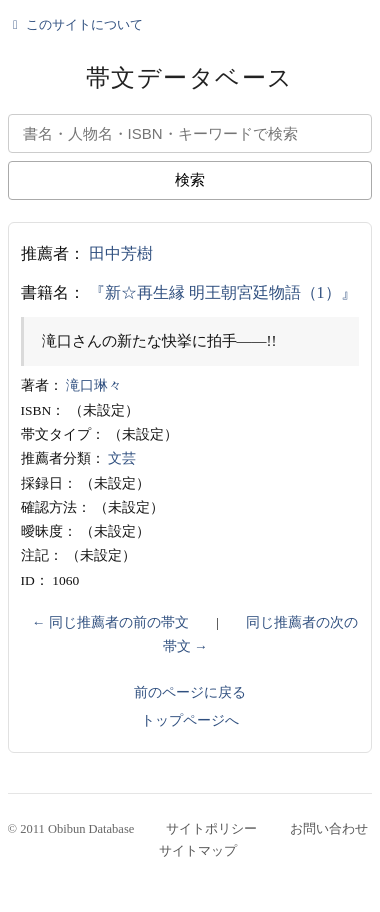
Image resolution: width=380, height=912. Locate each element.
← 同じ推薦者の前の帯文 (110, 622)
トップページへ (190, 720)
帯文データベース (190, 78)
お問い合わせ (329, 829)
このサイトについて (76, 25)
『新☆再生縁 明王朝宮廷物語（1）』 (223, 292)
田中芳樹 (121, 253)
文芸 (122, 458)
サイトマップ (198, 851)
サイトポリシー (211, 829)
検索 (190, 179)
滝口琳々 (94, 385)
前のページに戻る (190, 692)
